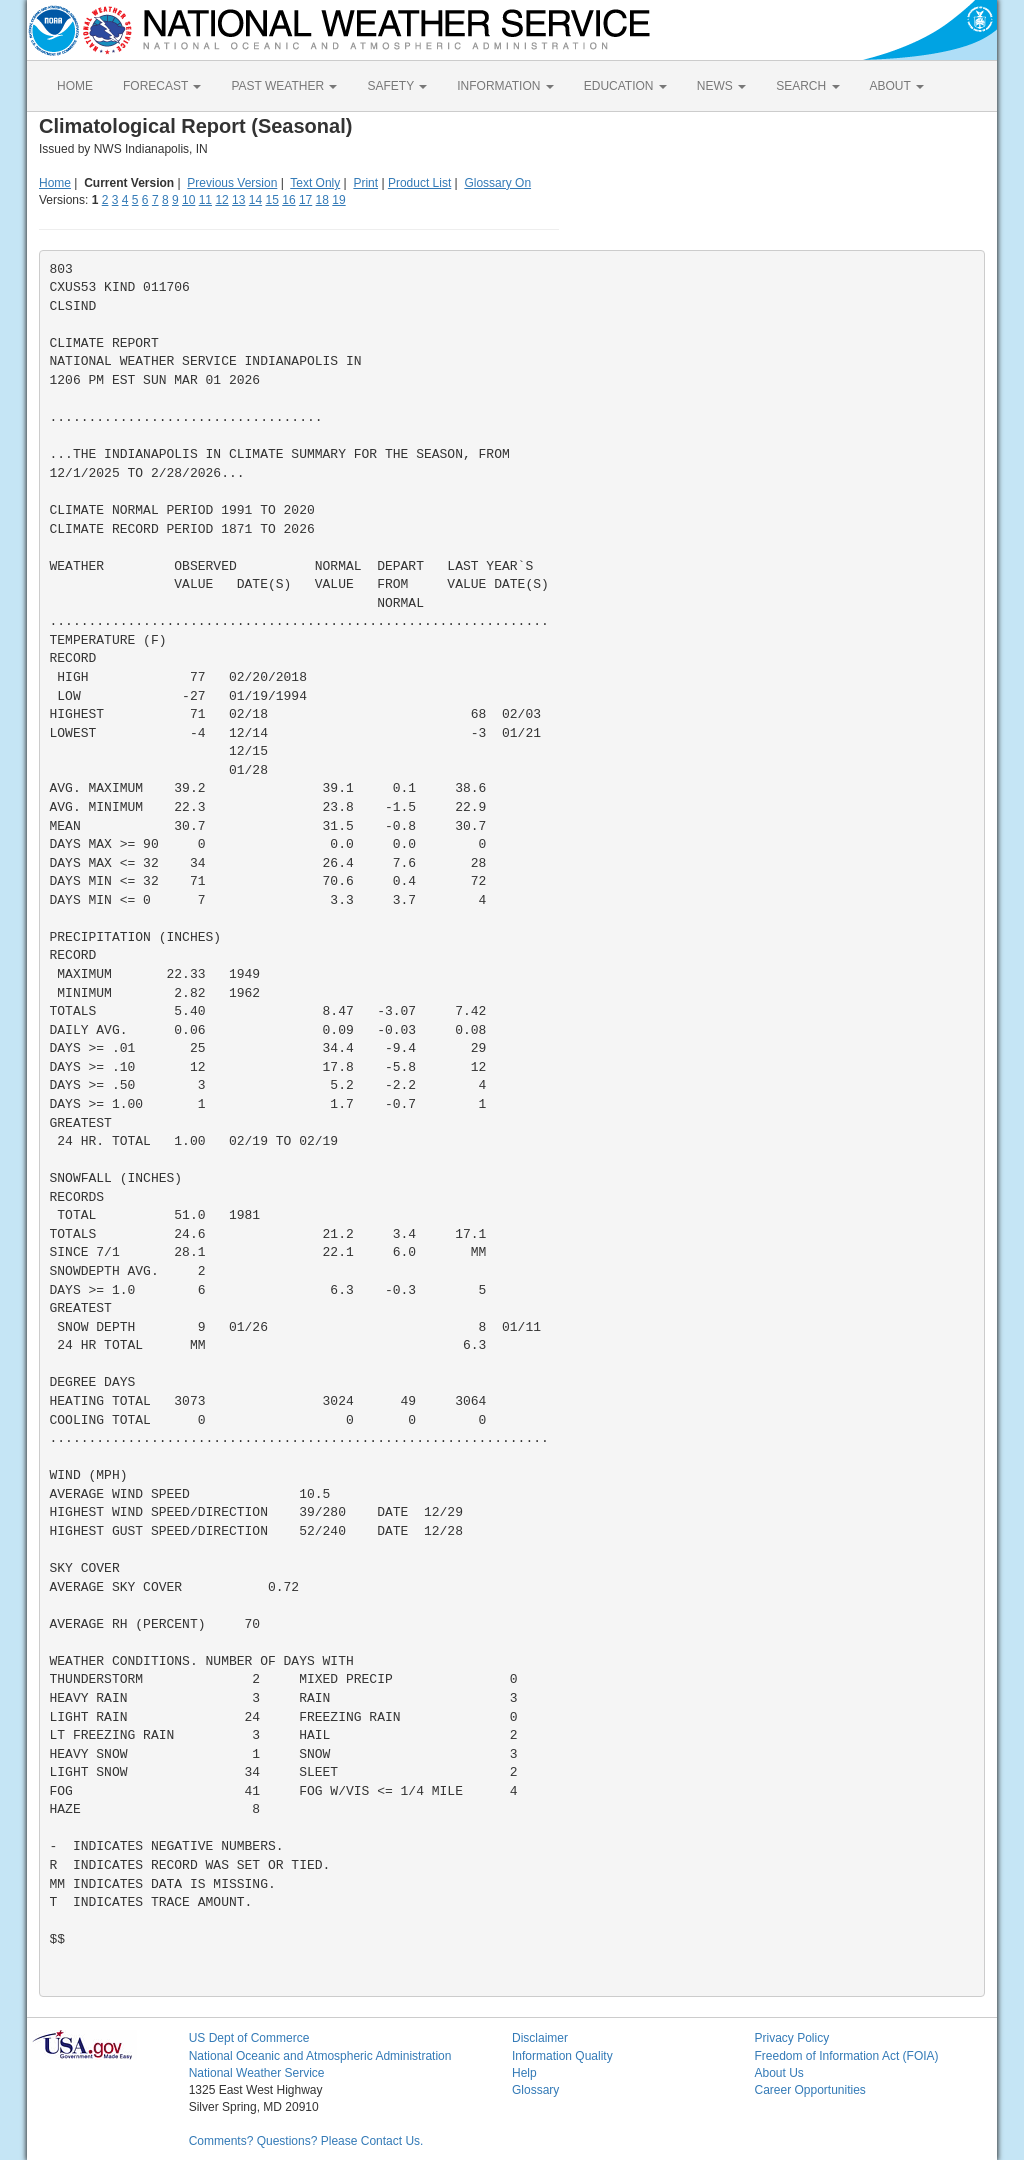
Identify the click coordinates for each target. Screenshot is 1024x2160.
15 (272, 200)
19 (338, 200)
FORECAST (162, 86)
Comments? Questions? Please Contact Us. (306, 2141)
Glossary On (497, 183)
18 (322, 200)
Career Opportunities (809, 2090)
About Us (778, 2073)
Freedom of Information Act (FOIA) (846, 2056)
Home (55, 183)
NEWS (721, 86)
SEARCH (807, 86)
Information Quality (562, 2056)
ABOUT (897, 86)
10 (188, 200)
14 (255, 200)
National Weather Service (257, 2073)
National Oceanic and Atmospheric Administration (320, 2056)
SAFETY (397, 86)
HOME (75, 86)
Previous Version (232, 183)
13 (238, 200)
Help (524, 2073)
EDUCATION (625, 86)
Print (365, 183)
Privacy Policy (791, 2038)
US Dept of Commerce (249, 2038)
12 (221, 200)
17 (305, 200)
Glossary (535, 2090)
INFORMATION (505, 86)
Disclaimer (540, 2038)
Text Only (315, 183)
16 (288, 200)
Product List (419, 183)
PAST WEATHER (284, 86)
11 (205, 200)
